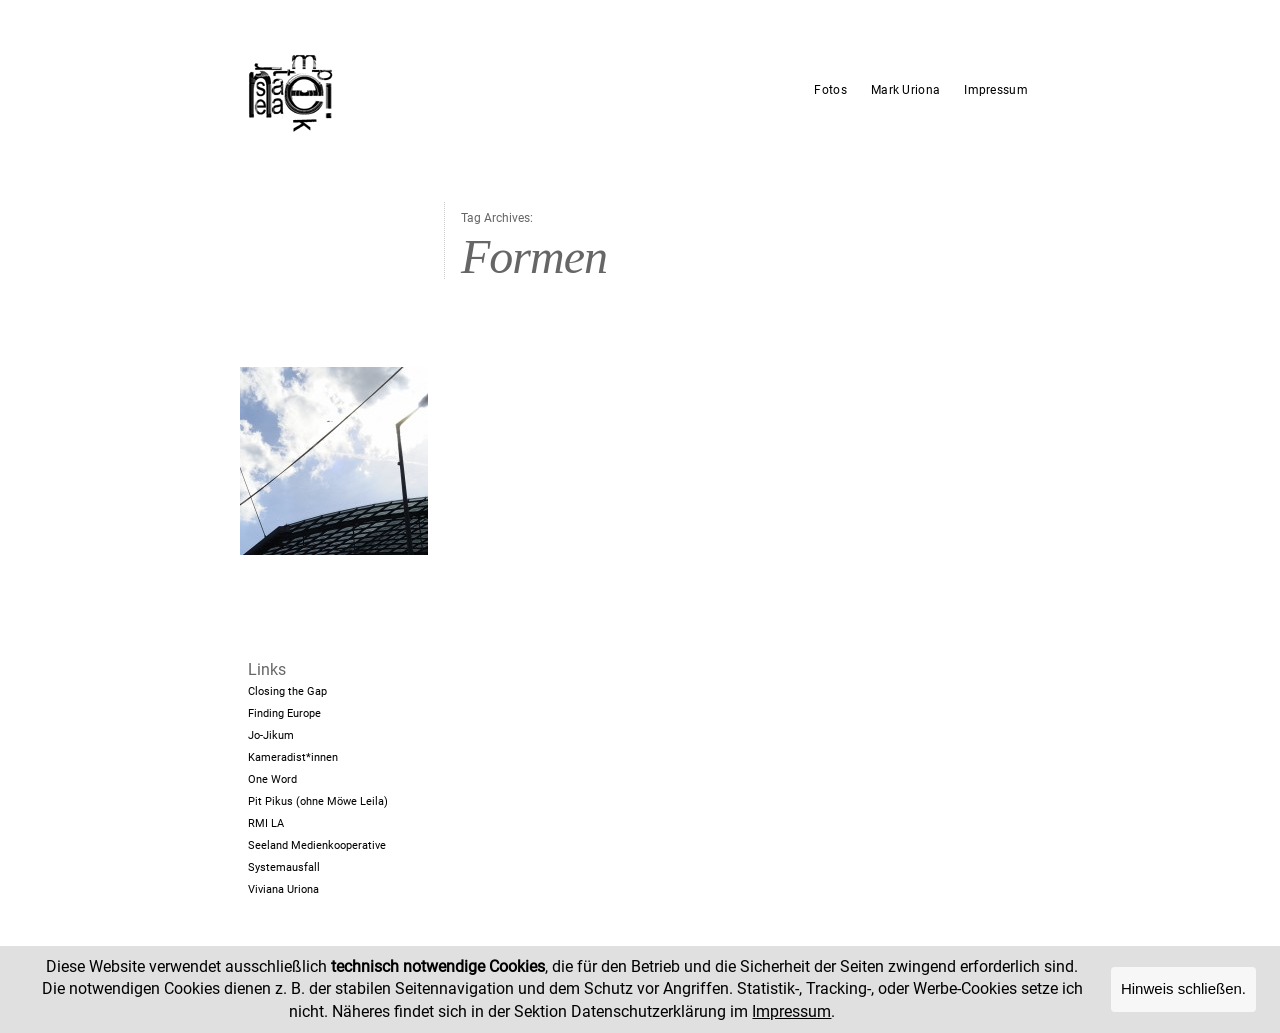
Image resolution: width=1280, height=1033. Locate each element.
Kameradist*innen (293, 757)
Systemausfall (284, 867)
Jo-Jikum (271, 735)
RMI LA (266, 823)
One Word (272, 779)
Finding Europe (284, 713)
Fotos (830, 90)
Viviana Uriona (283, 889)
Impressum (996, 90)
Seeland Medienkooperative (317, 845)
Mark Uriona (905, 90)
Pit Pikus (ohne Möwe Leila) (318, 801)
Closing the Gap (287, 691)
